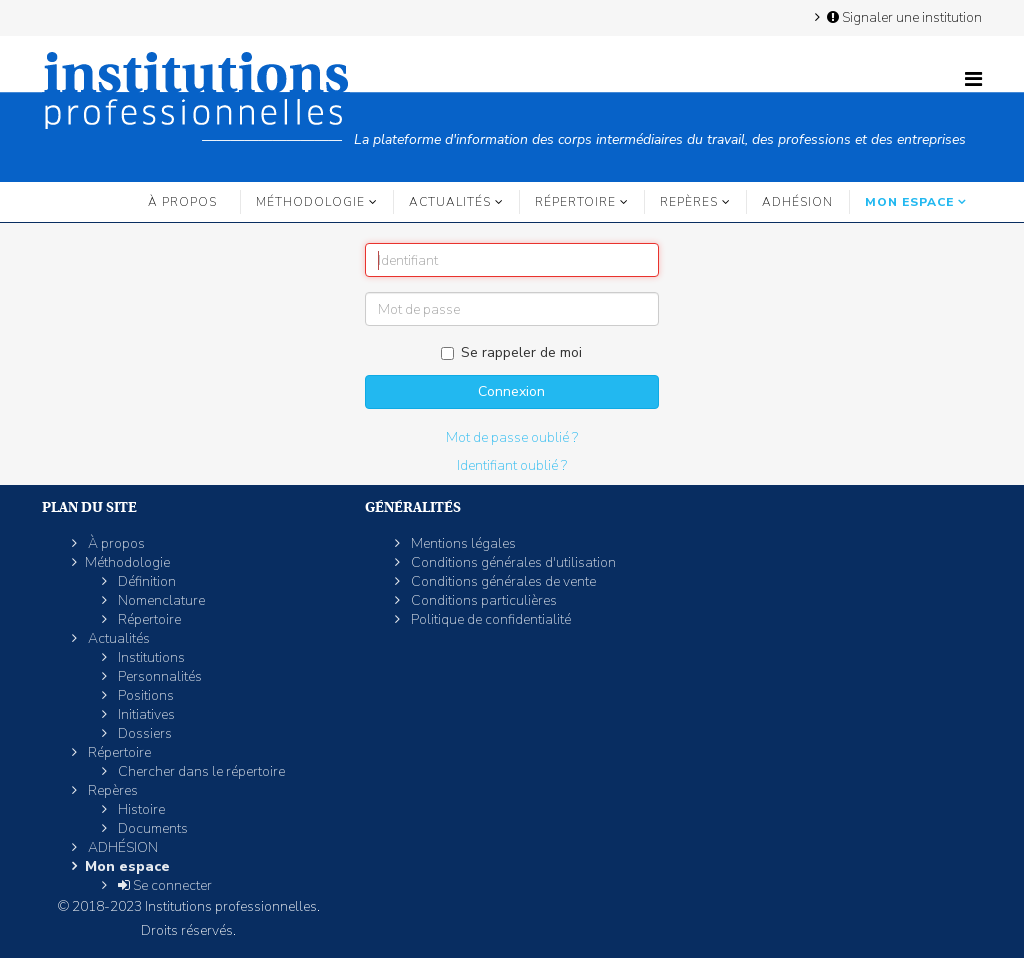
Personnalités (158, 676)
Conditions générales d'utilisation (512, 562)
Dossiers (143, 733)
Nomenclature (160, 600)
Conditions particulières (482, 600)
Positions (144, 695)
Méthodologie (310, 202)
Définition (145, 581)
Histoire (140, 809)
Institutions (150, 657)
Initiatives (145, 714)
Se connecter (163, 885)
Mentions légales (462, 543)
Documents (151, 828)
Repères (689, 202)
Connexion (511, 391)
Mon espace (909, 202)
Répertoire (575, 202)
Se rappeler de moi (511, 352)
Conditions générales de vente (502, 581)
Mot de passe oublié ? (512, 437)
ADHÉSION (797, 202)
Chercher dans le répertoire (200, 771)
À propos (182, 202)
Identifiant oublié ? (512, 465)
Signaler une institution (903, 17)
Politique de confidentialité (489, 619)
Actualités (450, 202)
